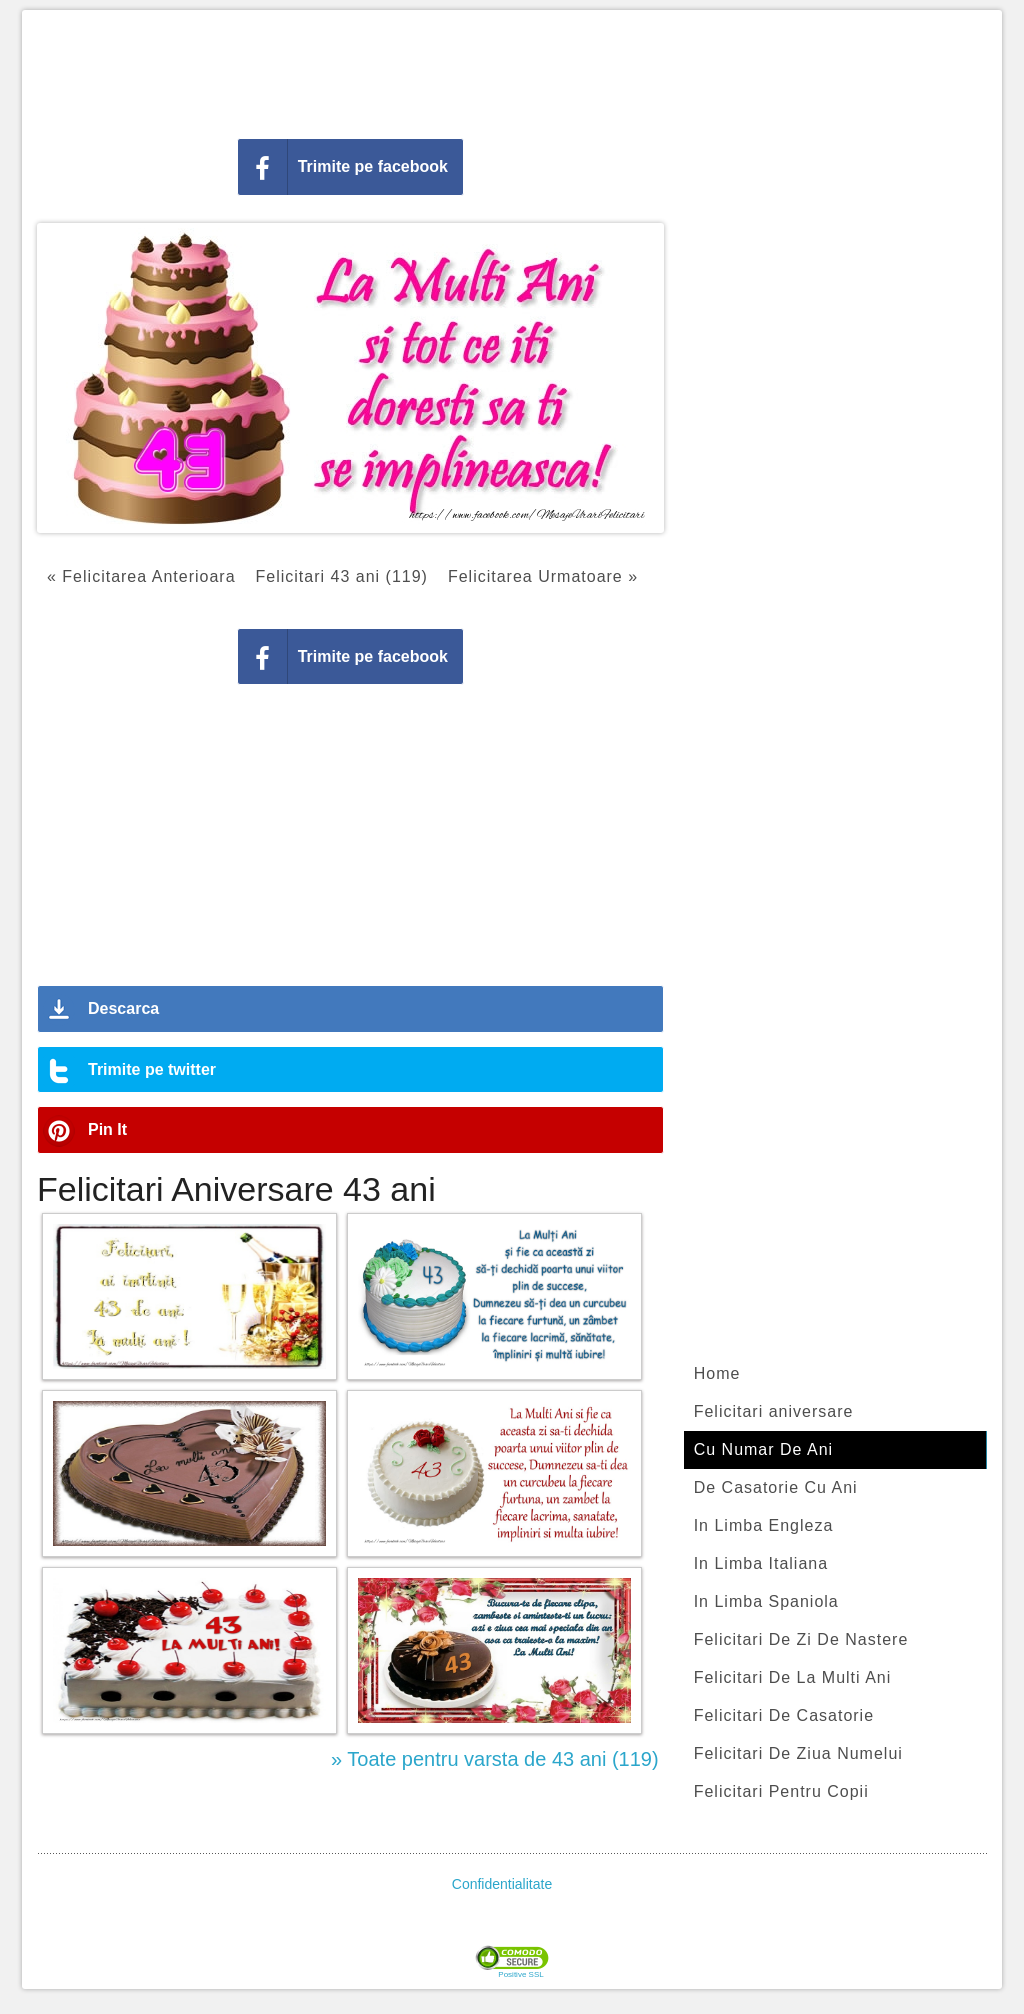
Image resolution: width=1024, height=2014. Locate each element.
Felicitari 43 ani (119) (342, 576)
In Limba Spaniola (766, 1601)
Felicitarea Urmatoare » (543, 576)
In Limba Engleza (764, 1525)
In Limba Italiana (761, 1563)
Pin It (107, 1129)
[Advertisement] (512, 70)
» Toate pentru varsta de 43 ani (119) (495, 1759)
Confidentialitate (502, 1884)
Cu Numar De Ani (764, 1449)
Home (717, 1373)
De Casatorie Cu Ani (776, 1487)
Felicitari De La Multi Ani (793, 1677)
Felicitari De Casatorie (784, 1715)
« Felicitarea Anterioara (141, 576)
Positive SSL (520, 1975)
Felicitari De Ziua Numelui (798, 1753)
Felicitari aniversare (774, 1411)
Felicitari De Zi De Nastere (801, 1639)
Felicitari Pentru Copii (781, 1791)
